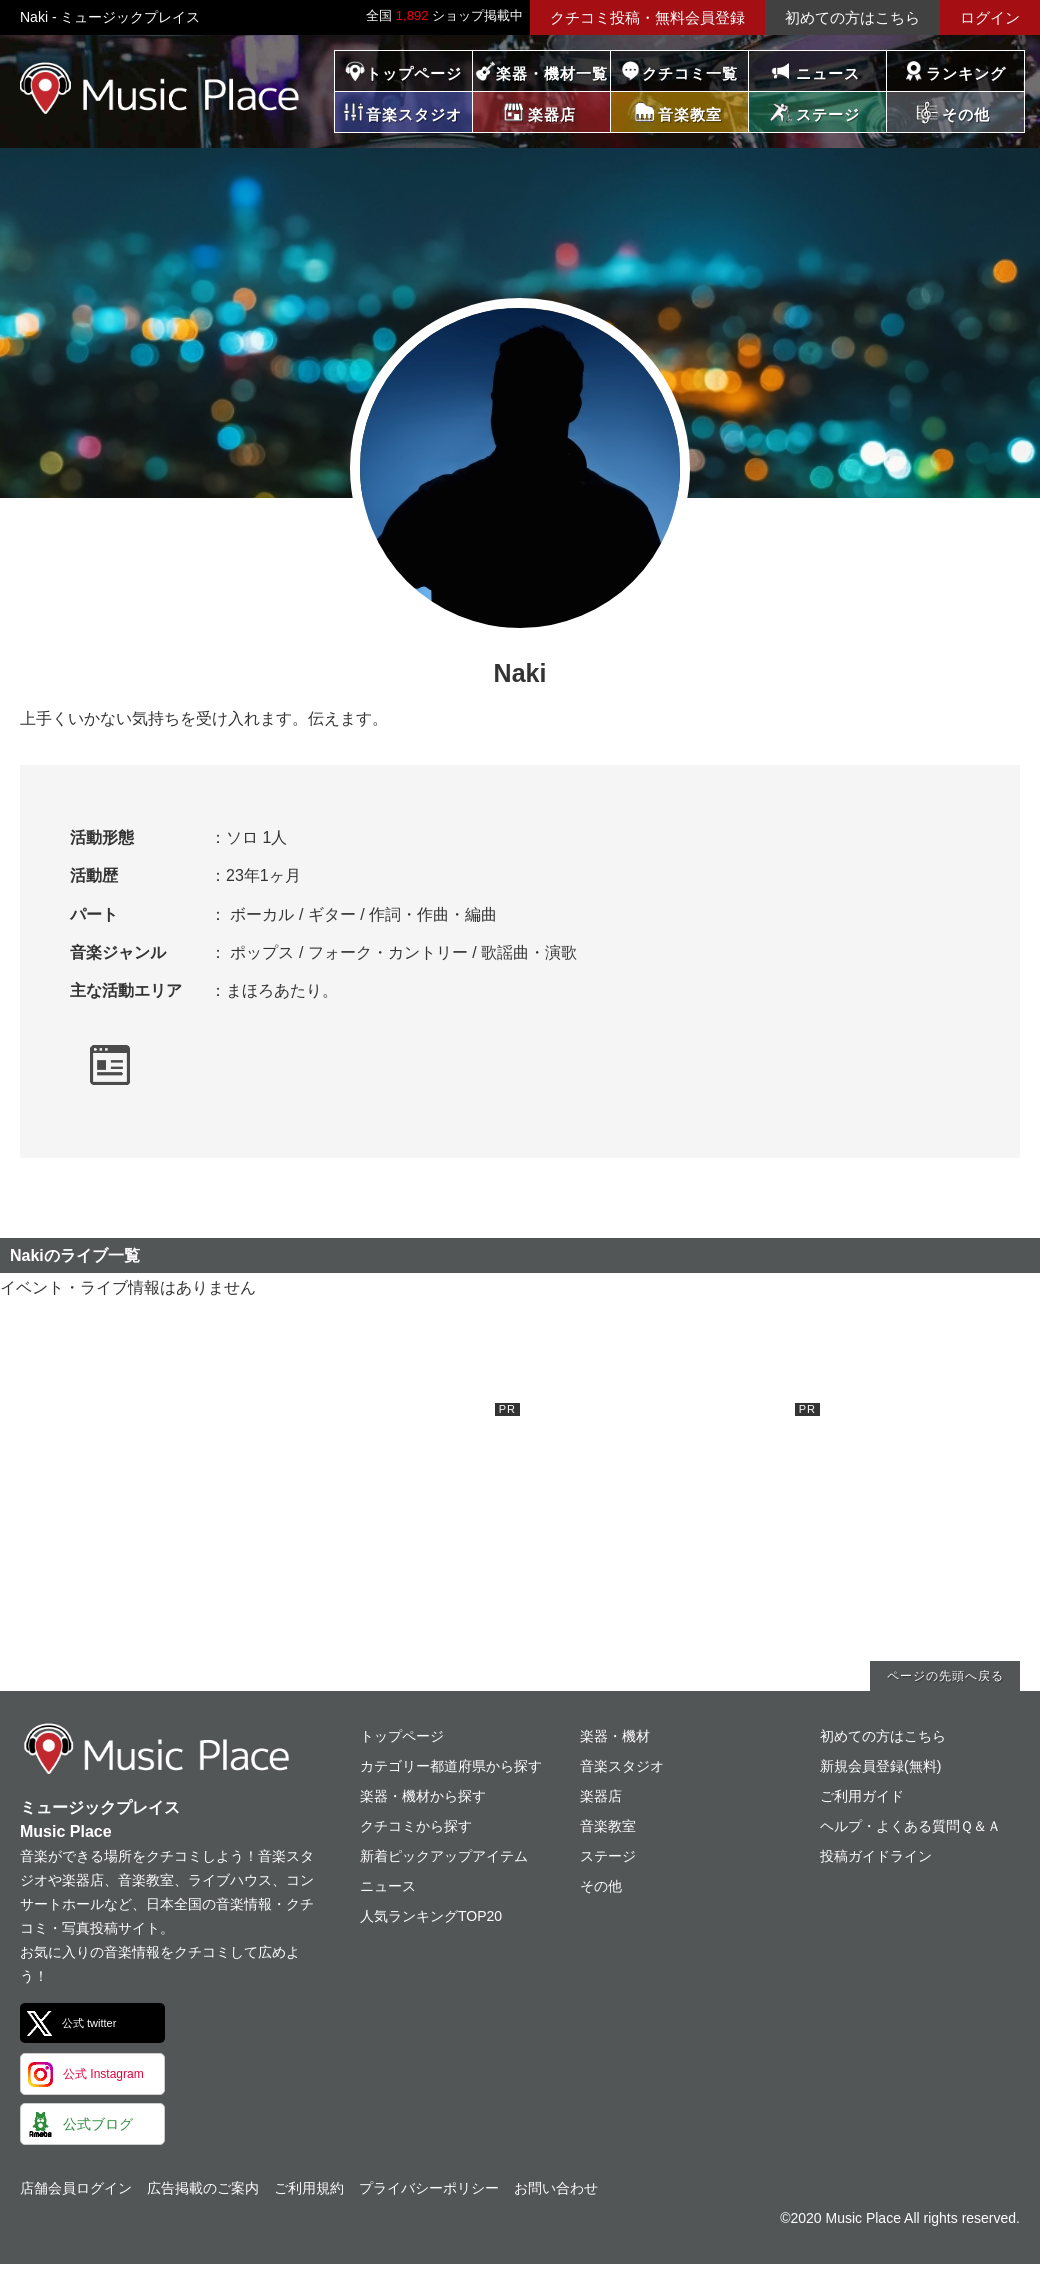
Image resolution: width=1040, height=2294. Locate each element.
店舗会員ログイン (76, 2188)
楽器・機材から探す (423, 1796)
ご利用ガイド (862, 1796)
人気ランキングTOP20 (431, 1916)
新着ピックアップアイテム (444, 1856)
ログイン (990, 17)
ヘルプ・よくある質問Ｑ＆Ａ (910, 1826)
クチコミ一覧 (690, 73)
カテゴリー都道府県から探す (451, 1766)
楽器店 (601, 1796)
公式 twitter (89, 2023)
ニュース (828, 73)
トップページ (414, 73)
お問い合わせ (556, 2188)
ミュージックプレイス (160, 88)
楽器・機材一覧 (552, 73)
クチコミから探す (416, 1826)
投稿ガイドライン (876, 1856)
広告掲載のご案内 (203, 2188)
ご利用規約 (309, 2188)
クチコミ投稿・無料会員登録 (647, 17)
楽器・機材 (615, 1736)
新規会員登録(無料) (880, 1766)
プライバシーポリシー (429, 2188)
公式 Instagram (103, 2074)
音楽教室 (608, 1826)
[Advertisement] (370, 1528)
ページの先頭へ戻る (945, 1676)
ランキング (966, 73)
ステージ (608, 1856)
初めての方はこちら (852, 17)
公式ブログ (98, 2124)
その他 (601, 1886)
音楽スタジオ (622, 1766)
